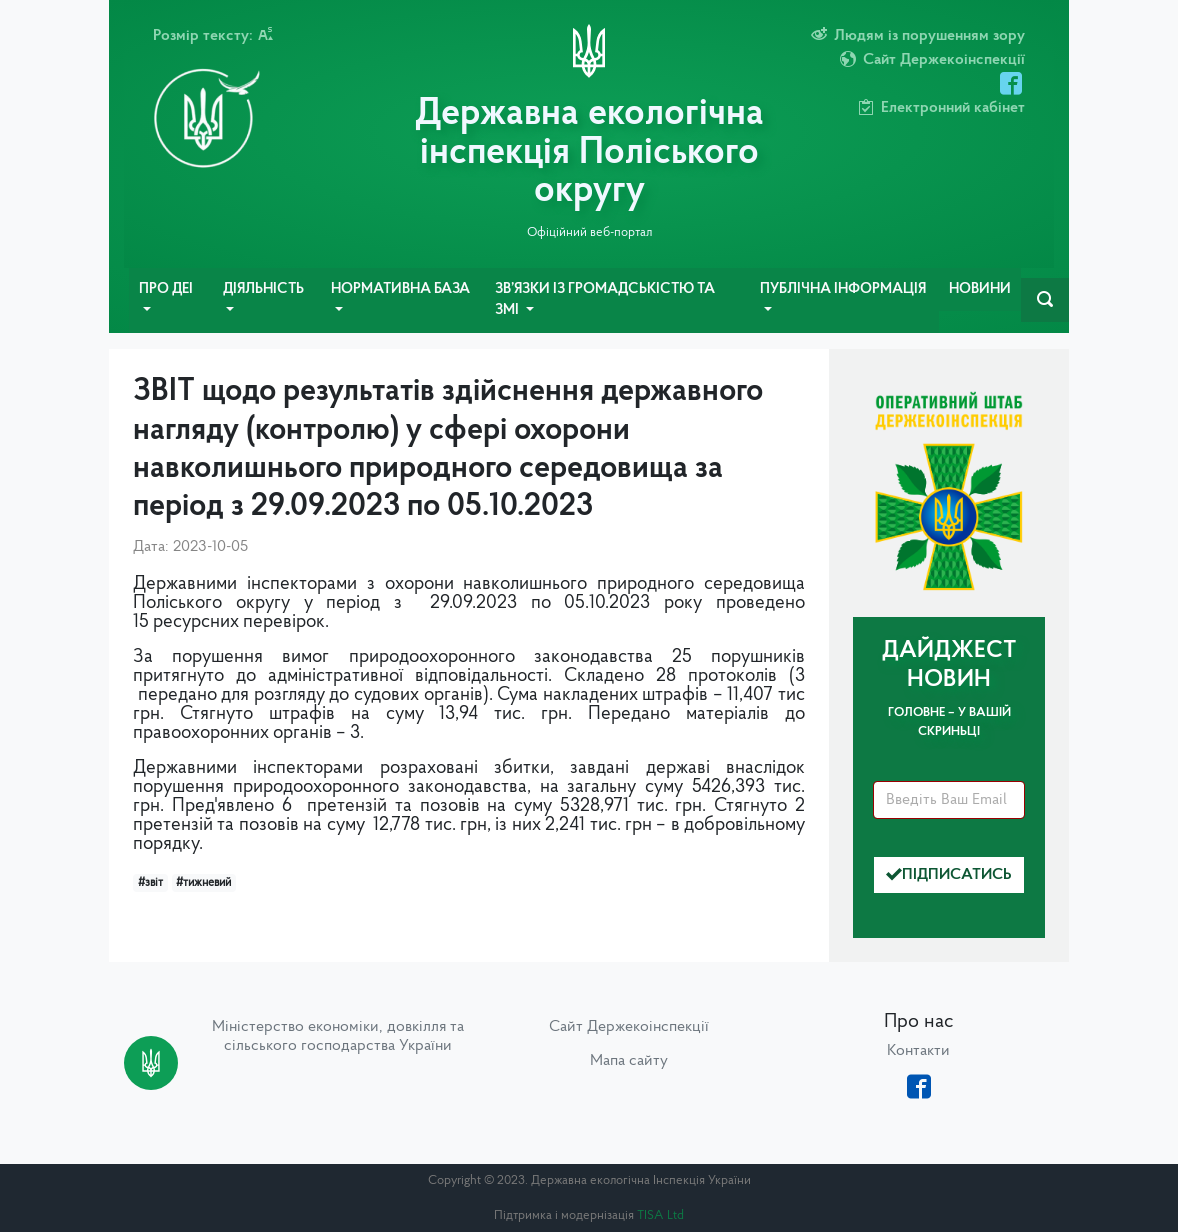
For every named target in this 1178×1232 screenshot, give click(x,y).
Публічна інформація (843, 289)
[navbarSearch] (1045, 300)
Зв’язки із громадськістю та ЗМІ (605, 300)
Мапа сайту (629, 1061)
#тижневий (203, 883)
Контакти (918, 1051)
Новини (980, 289)
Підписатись (949, 875)
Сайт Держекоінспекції (629, 1027)
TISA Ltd (660, 1215)
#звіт (150, 883)
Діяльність (263, 289)
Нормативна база (400, 289)
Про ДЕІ (166, 289)
